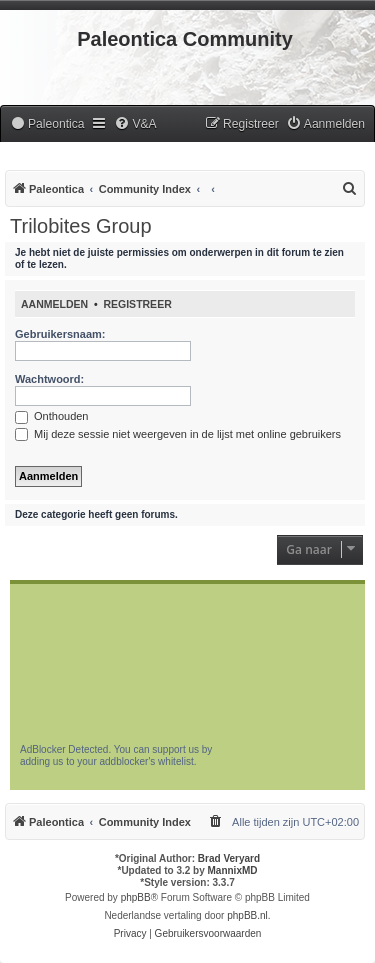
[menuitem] (47, 124)
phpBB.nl (247, 915)
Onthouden (52, 416)
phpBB (136, 897)
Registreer (137, 304)
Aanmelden (54, 304)
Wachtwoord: (49, 379)
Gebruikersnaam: (60, 334)
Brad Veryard (229, 858)
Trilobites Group (81, 226)
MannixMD (233, 870)
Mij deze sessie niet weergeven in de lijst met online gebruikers (178, 434)
